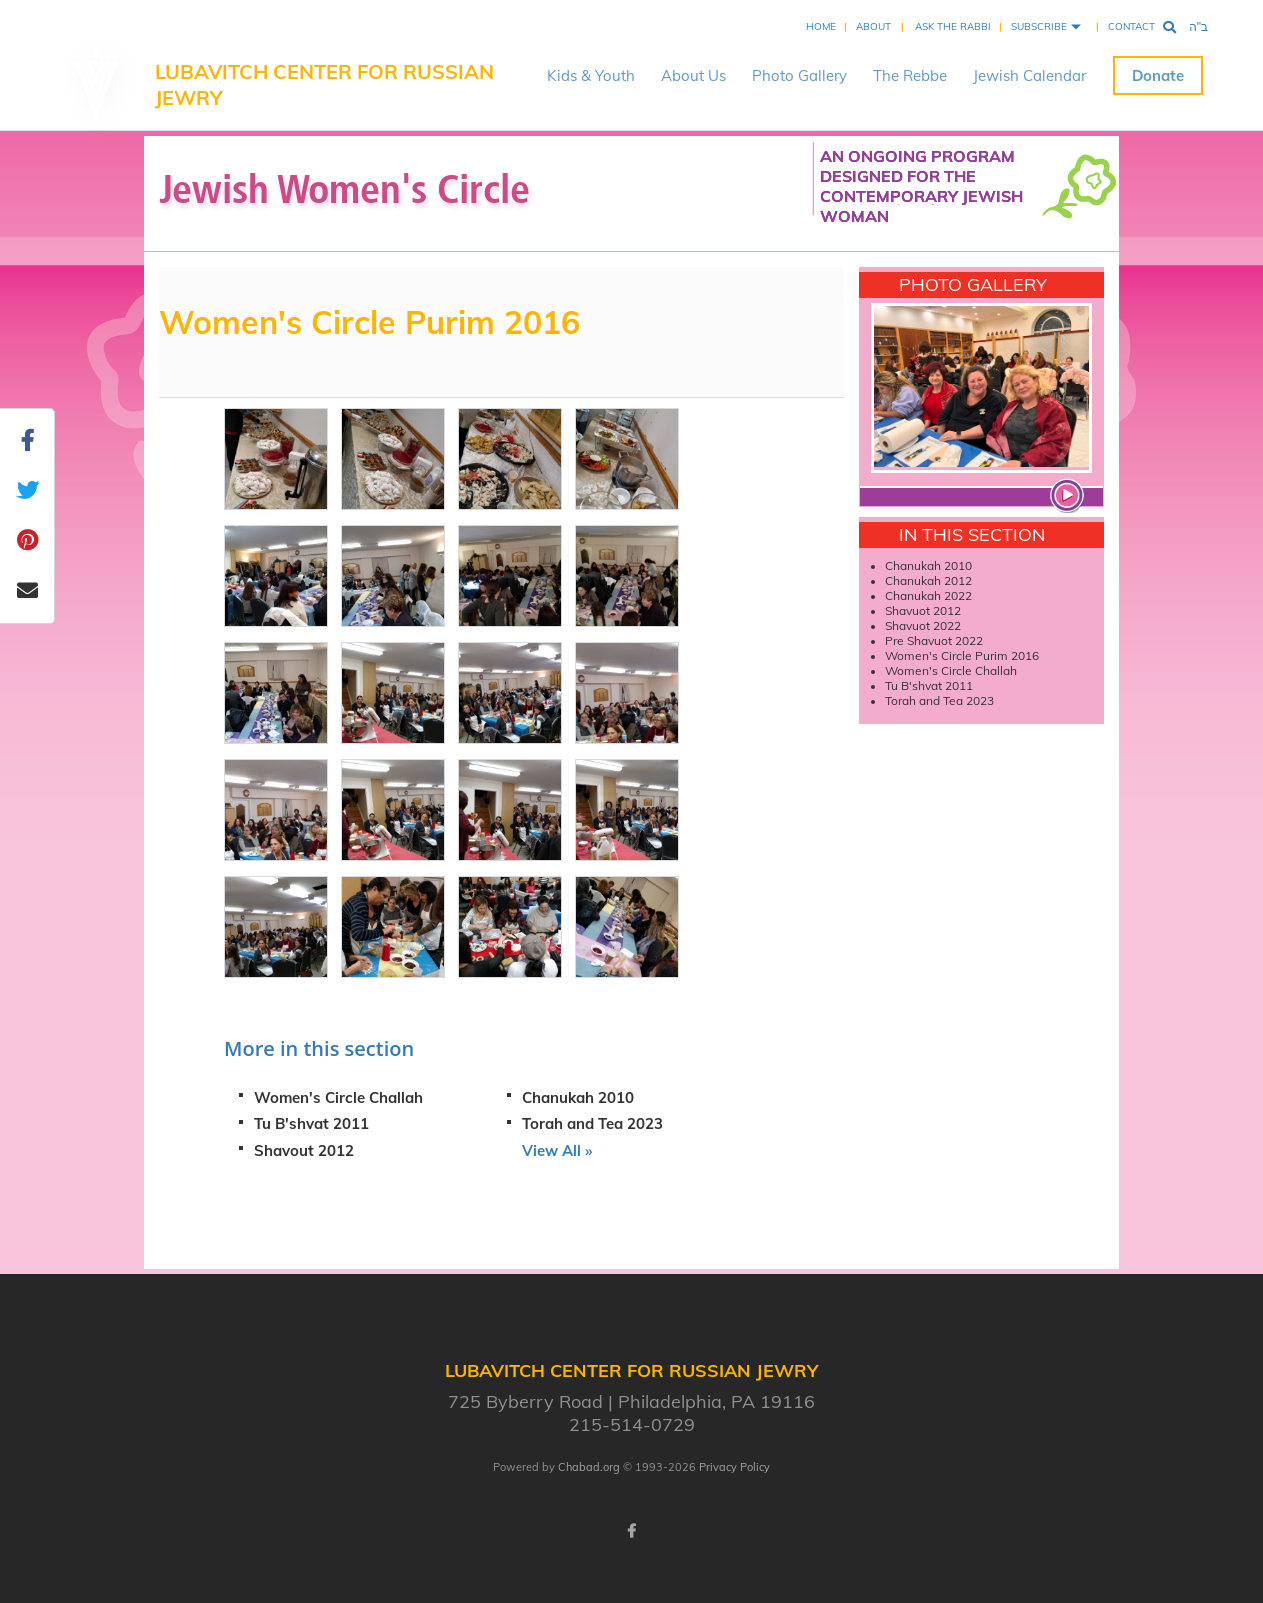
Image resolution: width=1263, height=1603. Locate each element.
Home (821, 26)
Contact (1131, 26)
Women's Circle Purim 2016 (962, 655)
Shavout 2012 (304, 1150)
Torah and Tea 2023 (592, 1123)
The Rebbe (910, 75)
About (873, 26)
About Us (693, 75)
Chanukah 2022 (930, 595)
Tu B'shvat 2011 (311, 1123)
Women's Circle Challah (338, 1097)
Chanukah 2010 (578, 1097)
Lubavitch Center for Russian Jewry (324, 84)
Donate (1158, 75)
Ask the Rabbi (953, 26)
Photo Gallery (799, 75)
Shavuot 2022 (924, 625)
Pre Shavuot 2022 (935, 640)
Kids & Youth (591, 75)
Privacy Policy (734, 1467)
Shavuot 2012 (924, 610)
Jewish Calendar (1029, 75)
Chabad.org (589, 1467)
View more (1070, 498)
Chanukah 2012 (928, 580)
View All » (557, 1150)
